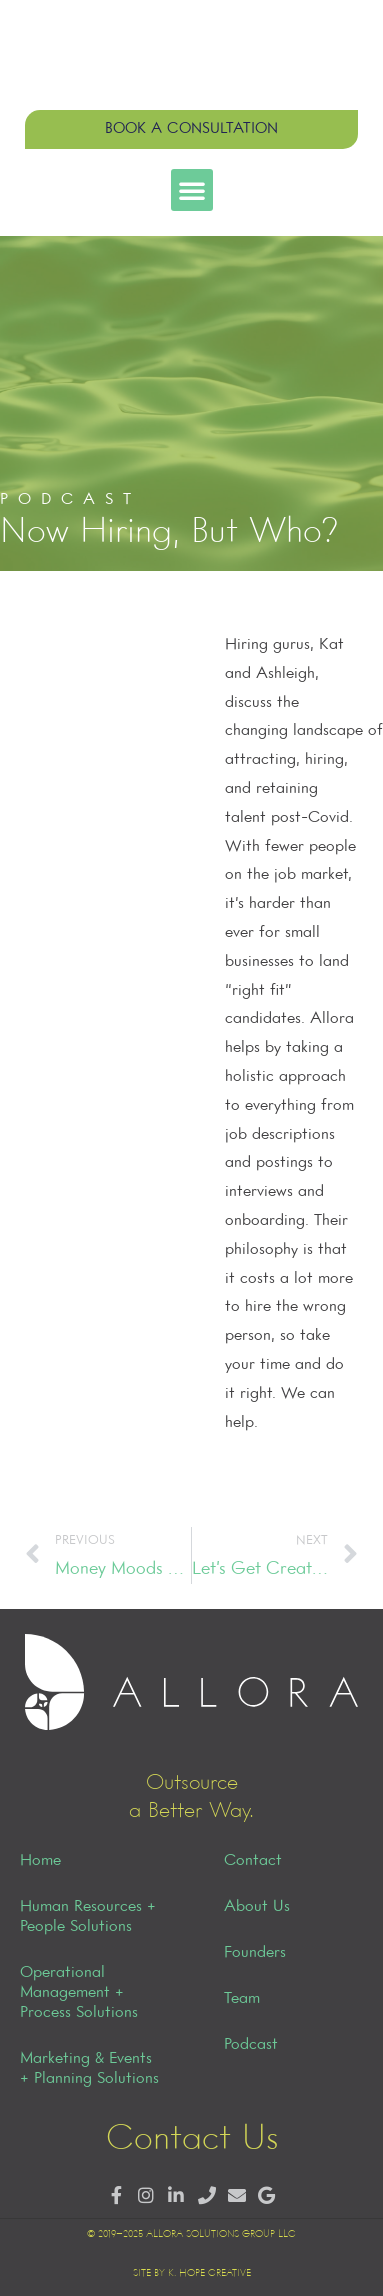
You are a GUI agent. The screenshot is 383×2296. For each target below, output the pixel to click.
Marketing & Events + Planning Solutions (89, 2069)
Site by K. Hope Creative (192, 2273)
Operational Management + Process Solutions (79, 1993)
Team (242, 1999)
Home (40, 1861)
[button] (192, 190)
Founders (255, 1953)
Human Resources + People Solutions (88, 1917)
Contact (253, 1861)
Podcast (251, 2045)
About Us (257, 1907)
